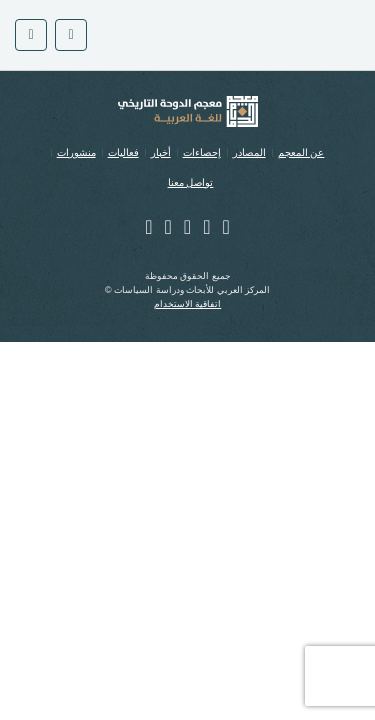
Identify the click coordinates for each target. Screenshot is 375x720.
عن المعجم (301, 152)
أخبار (161, 152)
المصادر (249, 152)
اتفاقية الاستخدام (188, 304)
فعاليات (123, 152)
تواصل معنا (191, 182)
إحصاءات (202, 152)
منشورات (76, 152)
